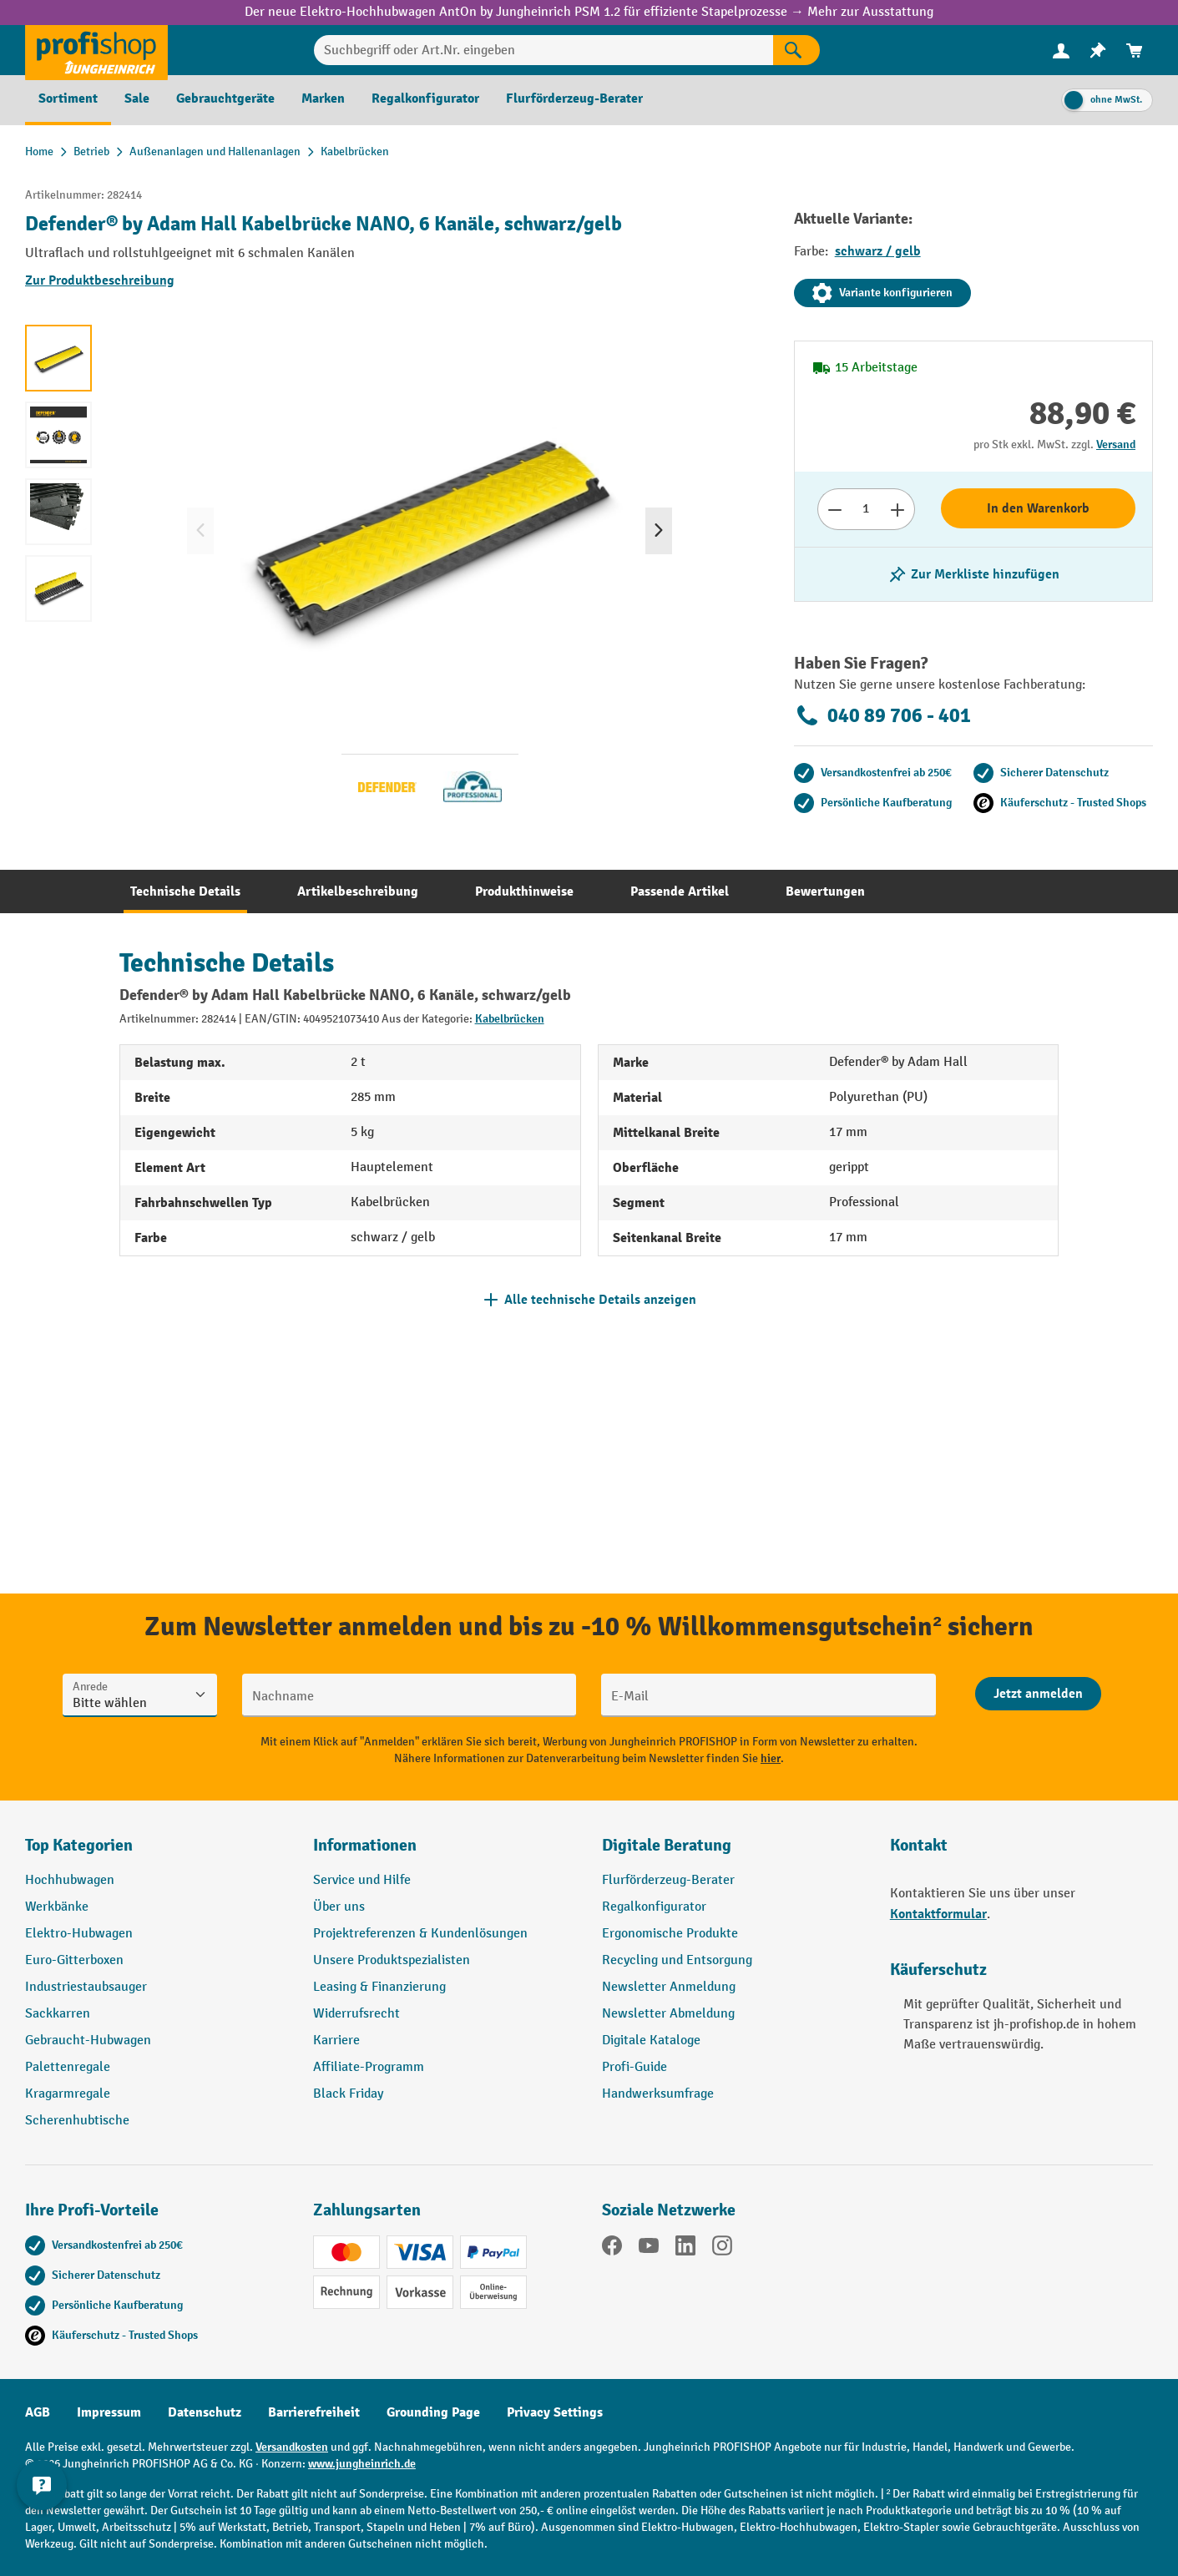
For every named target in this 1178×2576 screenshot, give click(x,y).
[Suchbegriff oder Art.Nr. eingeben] (543, 50)
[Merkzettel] (1097, 50)
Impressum (109, 2412)
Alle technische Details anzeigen (600, 1299)
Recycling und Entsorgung (677, 1960)
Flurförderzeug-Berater (668, 1880)
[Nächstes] (658, 531)
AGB (37, 2412)
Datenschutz (204, 2412)
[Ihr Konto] (1061, 50)
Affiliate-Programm (368, 2067)
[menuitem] (1061, 50)
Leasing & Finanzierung (379, 1987)
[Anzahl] (866, 509)
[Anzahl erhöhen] (898, 509)
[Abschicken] (1038, 1693)
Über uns (339, 1907)
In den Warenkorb (1038, 508)
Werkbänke (56, 1907)
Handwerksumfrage (658, 2094)
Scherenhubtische (77, 2121)
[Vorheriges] (200, 531)
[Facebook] (612, 2248)
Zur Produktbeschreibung (99, 280)
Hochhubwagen (69, 1880)
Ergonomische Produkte (670, 1934)
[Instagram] (722, 2248)
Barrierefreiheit (314, 2412)
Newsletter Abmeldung (668, 2014)
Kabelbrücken (509, 1019)
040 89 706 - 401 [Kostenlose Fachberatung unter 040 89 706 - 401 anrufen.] (882, 715)
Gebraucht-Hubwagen (88, 2040)
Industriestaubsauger (86, 1987)
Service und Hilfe (362, 1880)
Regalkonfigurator (654, 1907)
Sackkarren (57, 2014)
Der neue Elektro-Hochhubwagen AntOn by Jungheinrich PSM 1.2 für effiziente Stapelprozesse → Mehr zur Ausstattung (589, 12)
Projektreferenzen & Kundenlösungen (420, 1934)
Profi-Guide (634, 2067)
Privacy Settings (555, 2412)
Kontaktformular (938, 1914)
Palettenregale (67, 2067)
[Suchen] (796, 50)
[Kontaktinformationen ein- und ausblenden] (42, 2534)
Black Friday (348, 2094)
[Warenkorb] (1134, 50)
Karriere (336, 2040)
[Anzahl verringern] (834, 509)
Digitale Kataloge (651, 2040)
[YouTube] (649, 2248)
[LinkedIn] (685, 2248)
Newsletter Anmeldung (669, 1987)
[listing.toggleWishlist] (973, 574)
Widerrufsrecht (356, 2014)
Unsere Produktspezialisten (391, 1960)
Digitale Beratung (666, 1845)
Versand (1115, 444)
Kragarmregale (67, 2094)
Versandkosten (291, 2447)
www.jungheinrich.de (362, 2464)
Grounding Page (433, 2412)
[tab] (185, 891)
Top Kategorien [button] (79, 1845)
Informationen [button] (365, 1845)
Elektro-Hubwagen (79, 1934)
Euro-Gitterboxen (74, 1960)
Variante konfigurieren (882, 293)
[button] (733, 1852)
